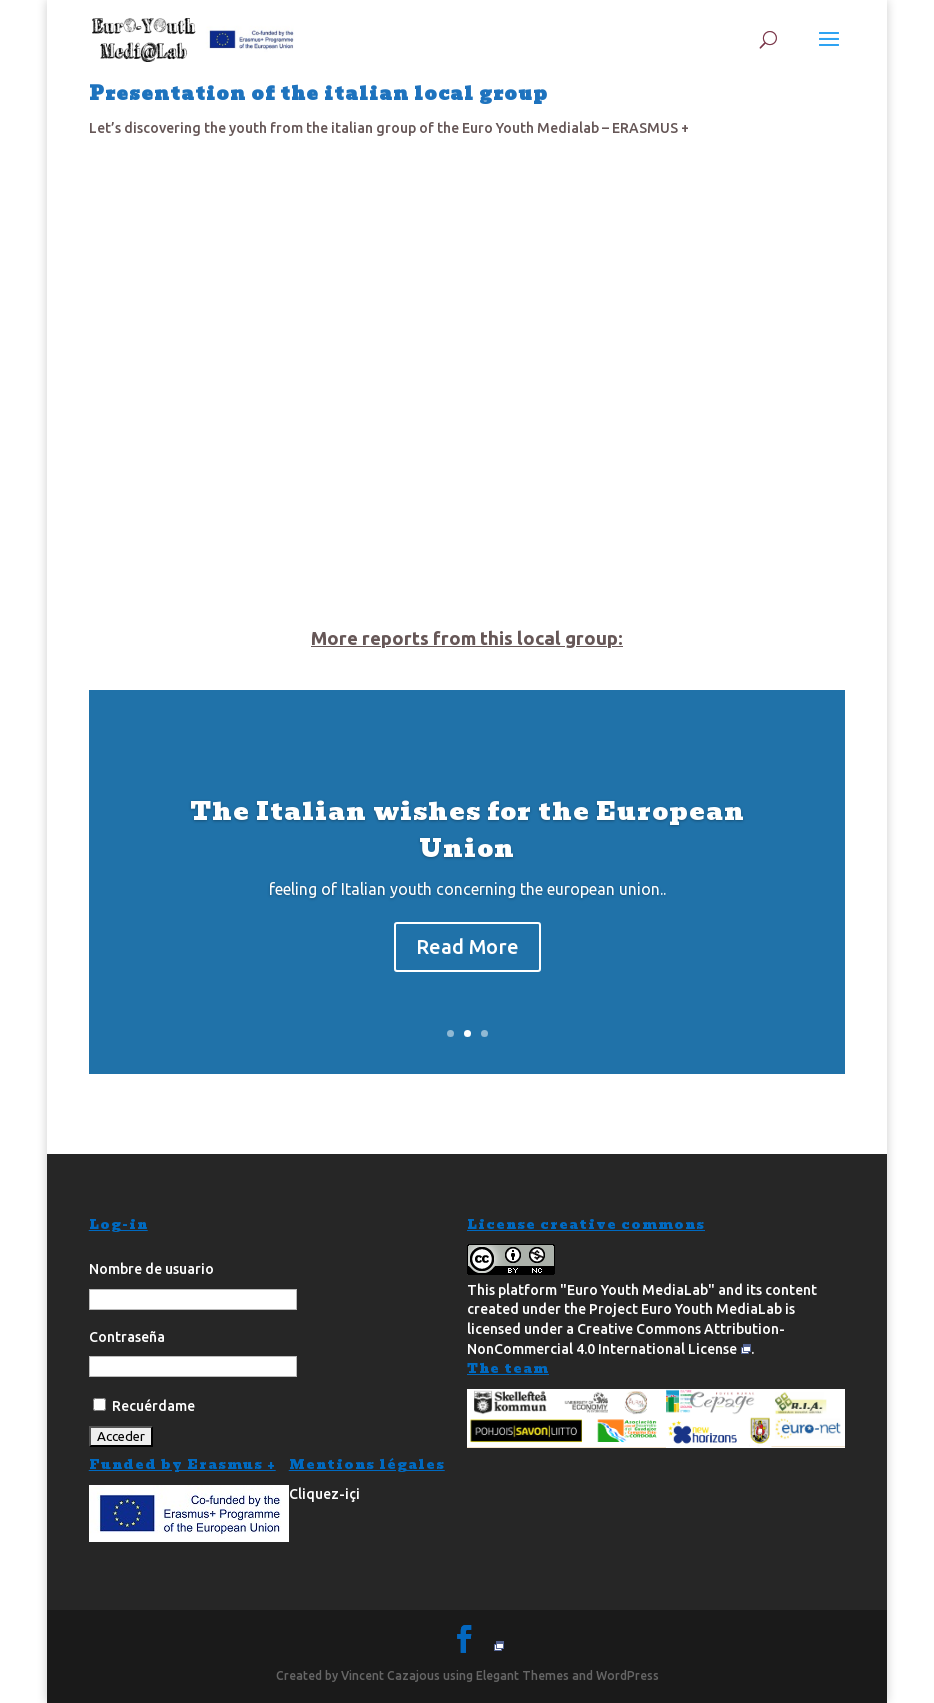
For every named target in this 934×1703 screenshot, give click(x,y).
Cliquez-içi (324, 1494)
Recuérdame (144, 1406)
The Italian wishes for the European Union (467, 830)
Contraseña (127, 1337)
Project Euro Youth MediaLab (685, 1309)
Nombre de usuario (151, 1269)
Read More (467, 946)
